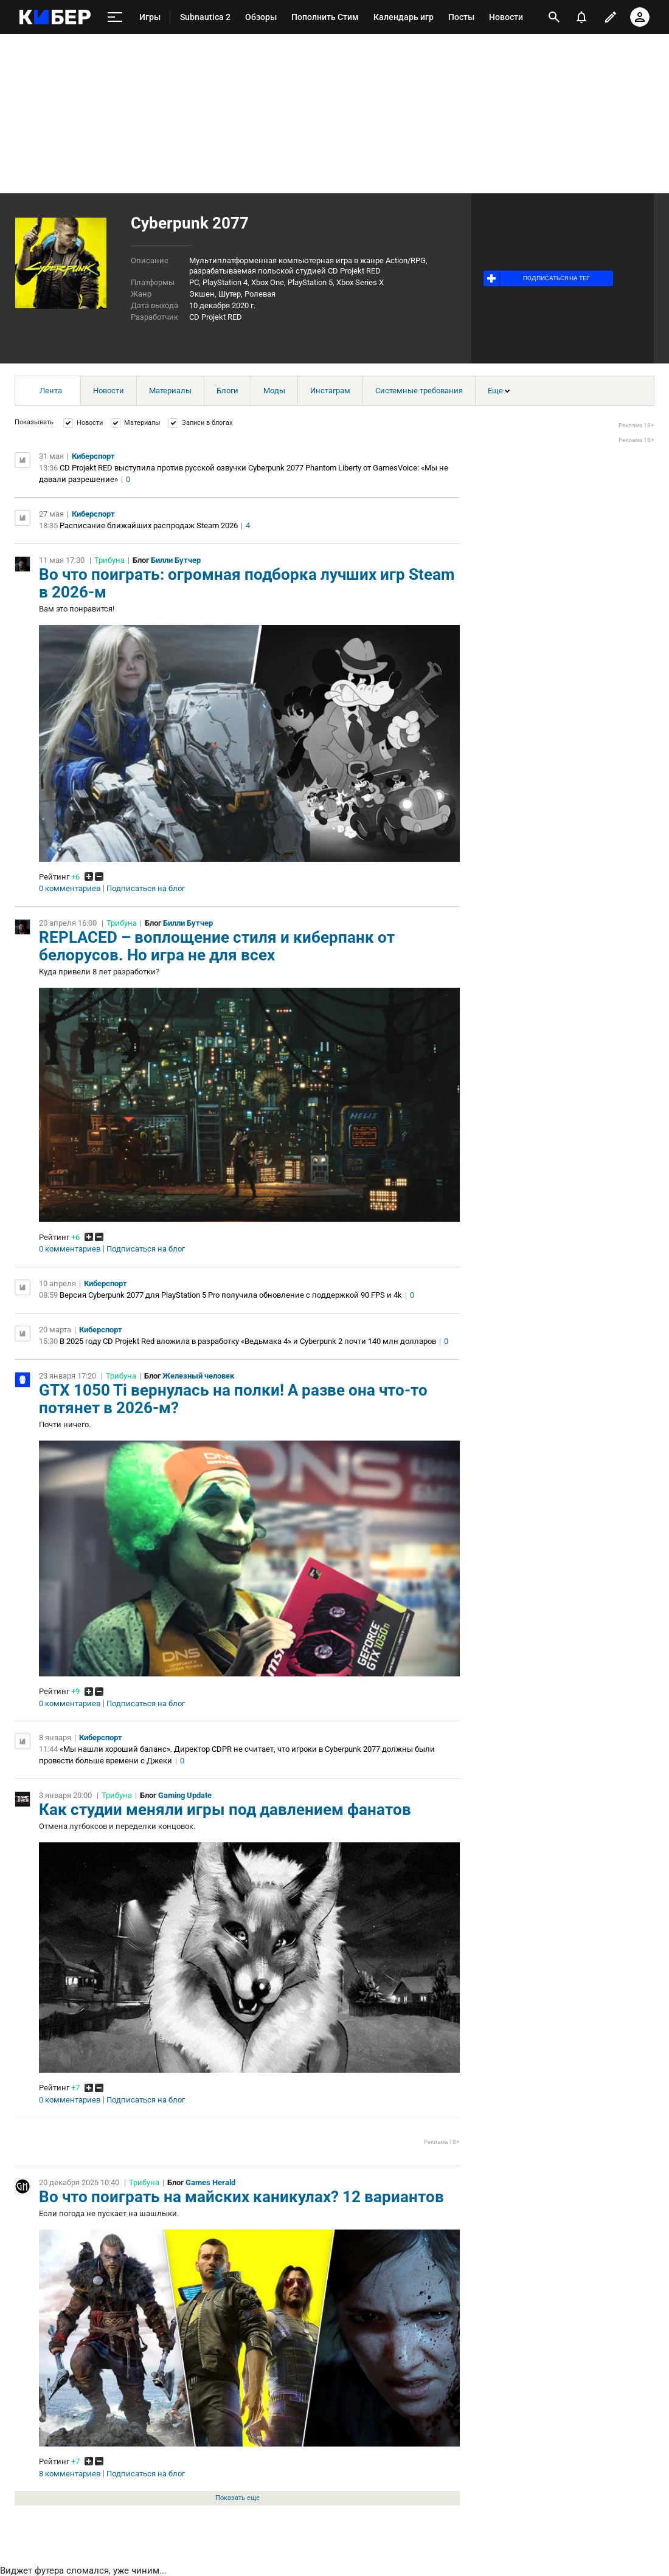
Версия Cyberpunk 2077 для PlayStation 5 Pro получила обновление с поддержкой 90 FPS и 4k (231, 1295)
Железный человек (198, 1375)
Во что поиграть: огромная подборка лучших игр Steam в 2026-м (247, 583)
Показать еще (237, 2498)
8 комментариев (69, 2474)
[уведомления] (581, 17)
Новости (108, 390)
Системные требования (419, 390)
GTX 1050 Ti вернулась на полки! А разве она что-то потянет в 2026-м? (233, 1399)
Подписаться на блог (145, 888)
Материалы (170, 390)
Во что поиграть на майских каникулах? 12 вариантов (241, 2197)
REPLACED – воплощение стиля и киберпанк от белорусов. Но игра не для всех (217, 946)
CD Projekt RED (215, 317)
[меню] (115, 17)
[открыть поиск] (554, 17)
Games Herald (210, 2182)
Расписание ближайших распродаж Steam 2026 (149, 525)
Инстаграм (330, 390)
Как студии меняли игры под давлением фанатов (225, 1809)
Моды (274, 390)
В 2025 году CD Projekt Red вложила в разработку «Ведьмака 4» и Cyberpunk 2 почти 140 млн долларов (248, 1341)
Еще (499, 390)
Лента (51, 390)
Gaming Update (185, 1795)
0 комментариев (69, 888)
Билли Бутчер (176, 560)
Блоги (227, 390)
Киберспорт (93, 456)
